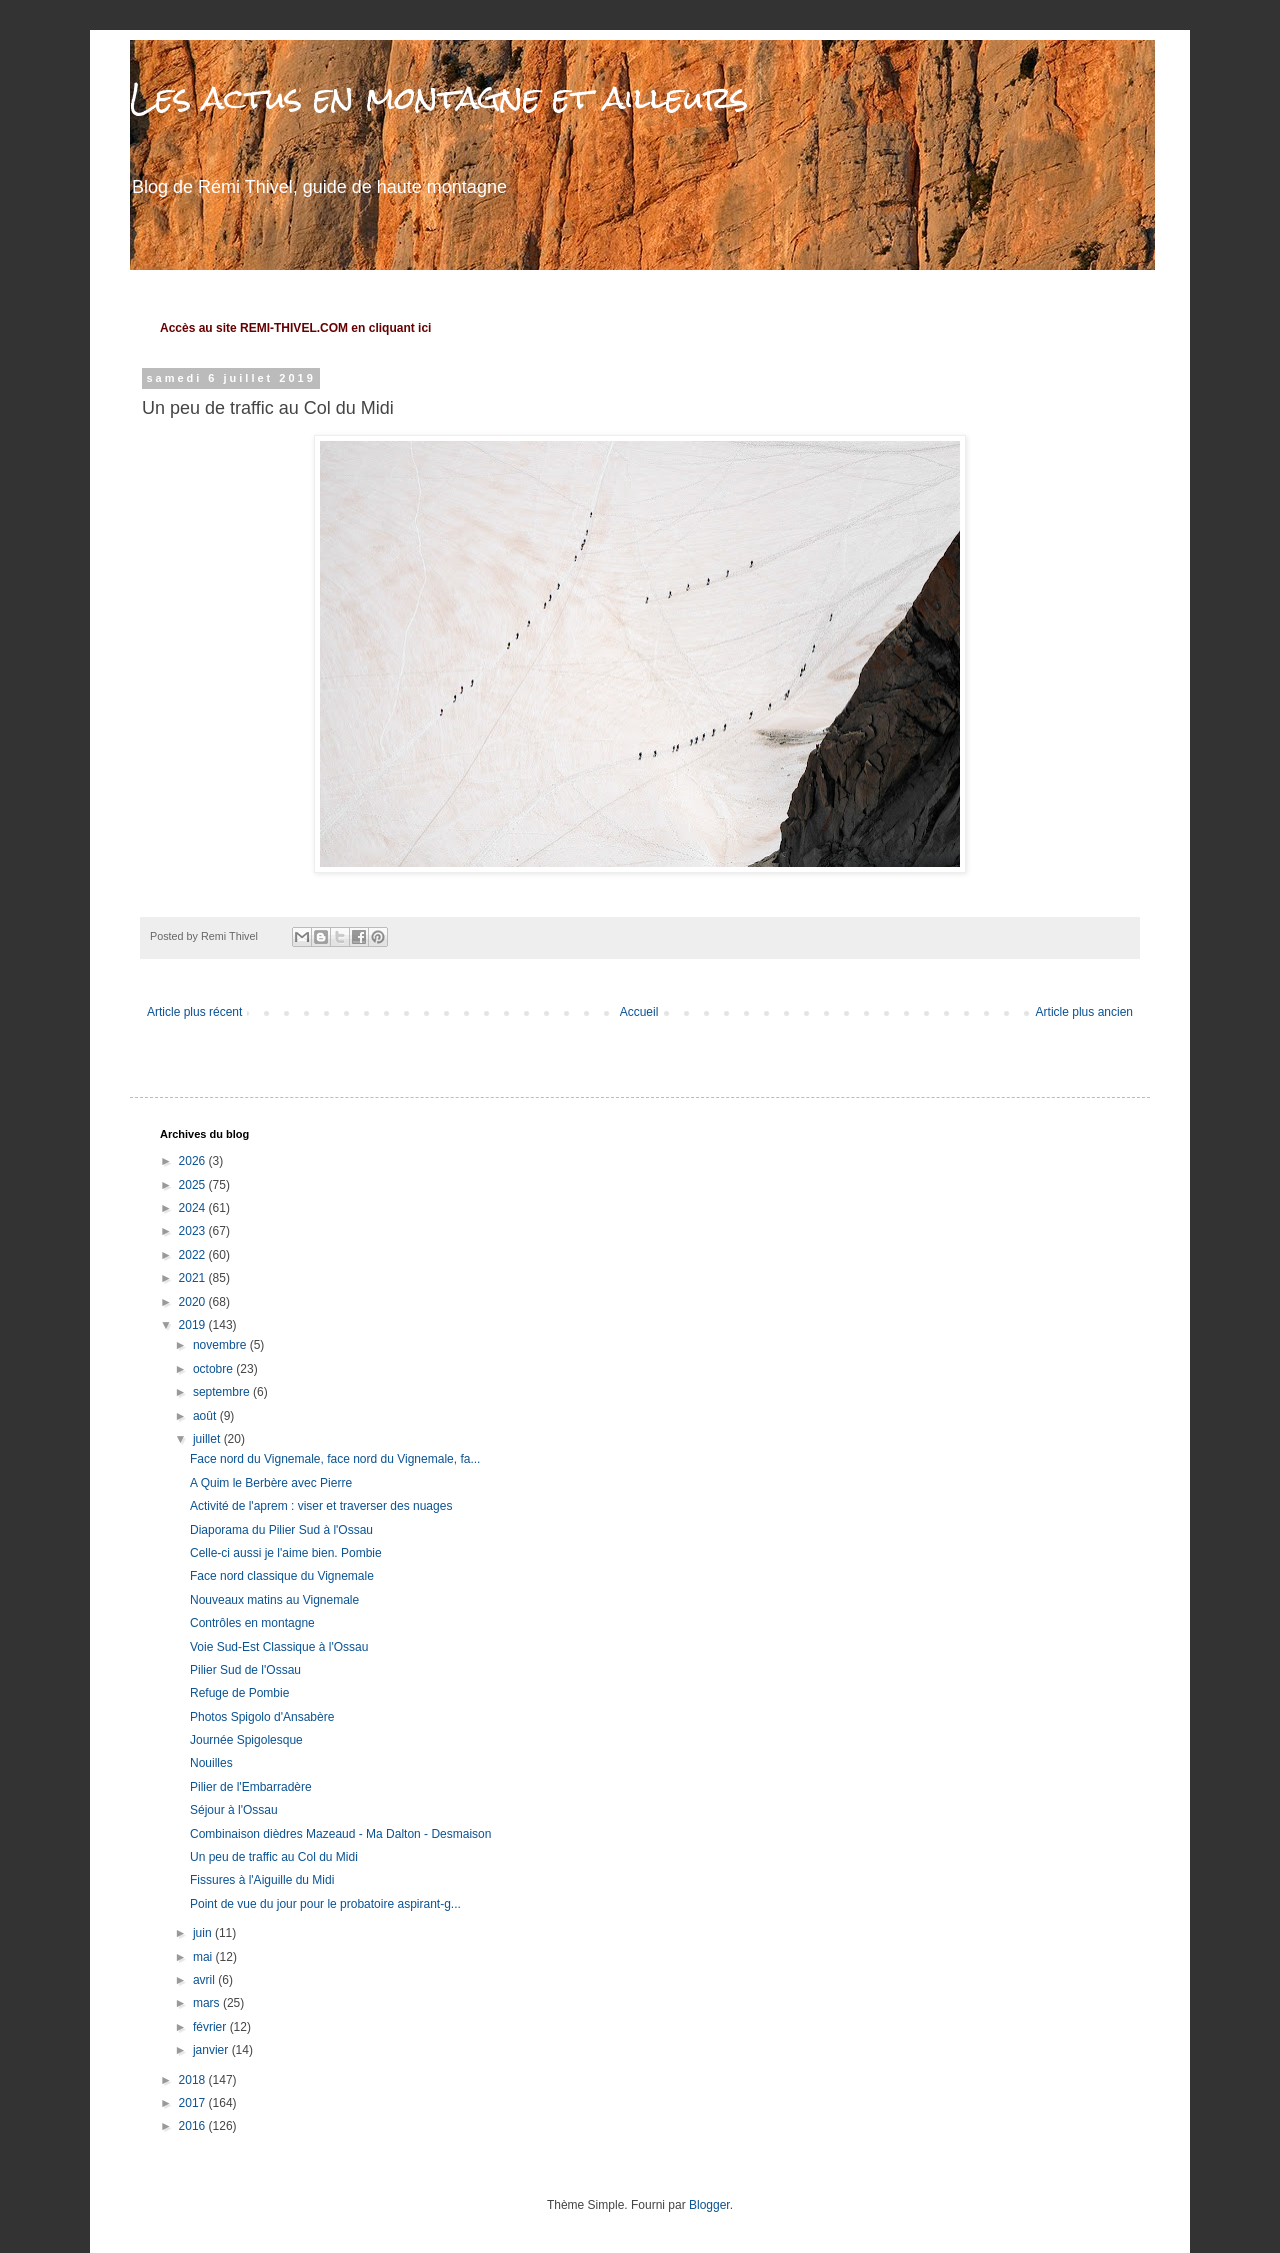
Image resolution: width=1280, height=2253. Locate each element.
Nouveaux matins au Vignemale (274, 1600)
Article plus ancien (1084, 1012)
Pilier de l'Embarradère (251, 1787)
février (211, 2027)
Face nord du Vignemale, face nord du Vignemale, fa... (335, 1459)
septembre (223, 1392)
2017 (194, 2103)
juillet (208, 1439)
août (206, 1416)
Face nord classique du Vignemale (282, 1576)
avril (205, 1980)
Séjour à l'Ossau (234, 1810)
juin (204, 1933)
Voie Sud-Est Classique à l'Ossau (279, 1647)
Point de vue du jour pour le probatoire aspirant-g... (325, 1904)
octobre (214, 1369)
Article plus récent (194, 1012)
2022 (194, 1255)
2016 (194, 2126)
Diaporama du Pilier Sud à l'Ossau (281, 1530)
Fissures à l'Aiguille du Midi (262, 1880)
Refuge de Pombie (239, 1693)
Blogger (709, 2205)
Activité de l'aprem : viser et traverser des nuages (321, 1506)
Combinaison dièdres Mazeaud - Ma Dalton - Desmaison (340, 1834)
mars (208, 2003)
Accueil (639, 1012)
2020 (194, 1302)
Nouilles (211, 1763)
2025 (194, 1185)
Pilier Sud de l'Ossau (245, 1670)
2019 (194, 1325)
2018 (194, 2080)
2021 (194, 1278)
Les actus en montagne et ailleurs (439, 97)
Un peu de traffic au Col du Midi (274, 1857)
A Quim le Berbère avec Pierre (271, 1483)
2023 (194, 1231)
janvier (212, 2050)
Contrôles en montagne (252, 1623)
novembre (221, 1345)
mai (204, 1957)
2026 (194, 1161)
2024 (194, 1208)
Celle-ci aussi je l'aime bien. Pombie (286, 1553)
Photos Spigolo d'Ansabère (262, 1717)
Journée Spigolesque (246, 1740)
